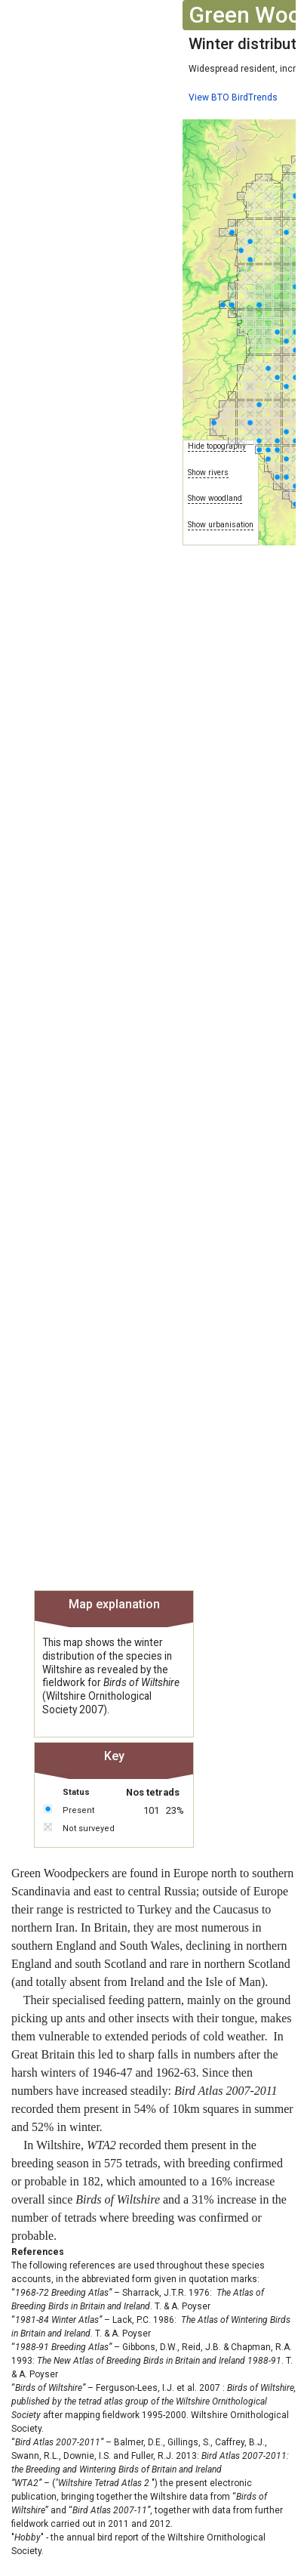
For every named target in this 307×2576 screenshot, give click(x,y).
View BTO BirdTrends (233, 97)
